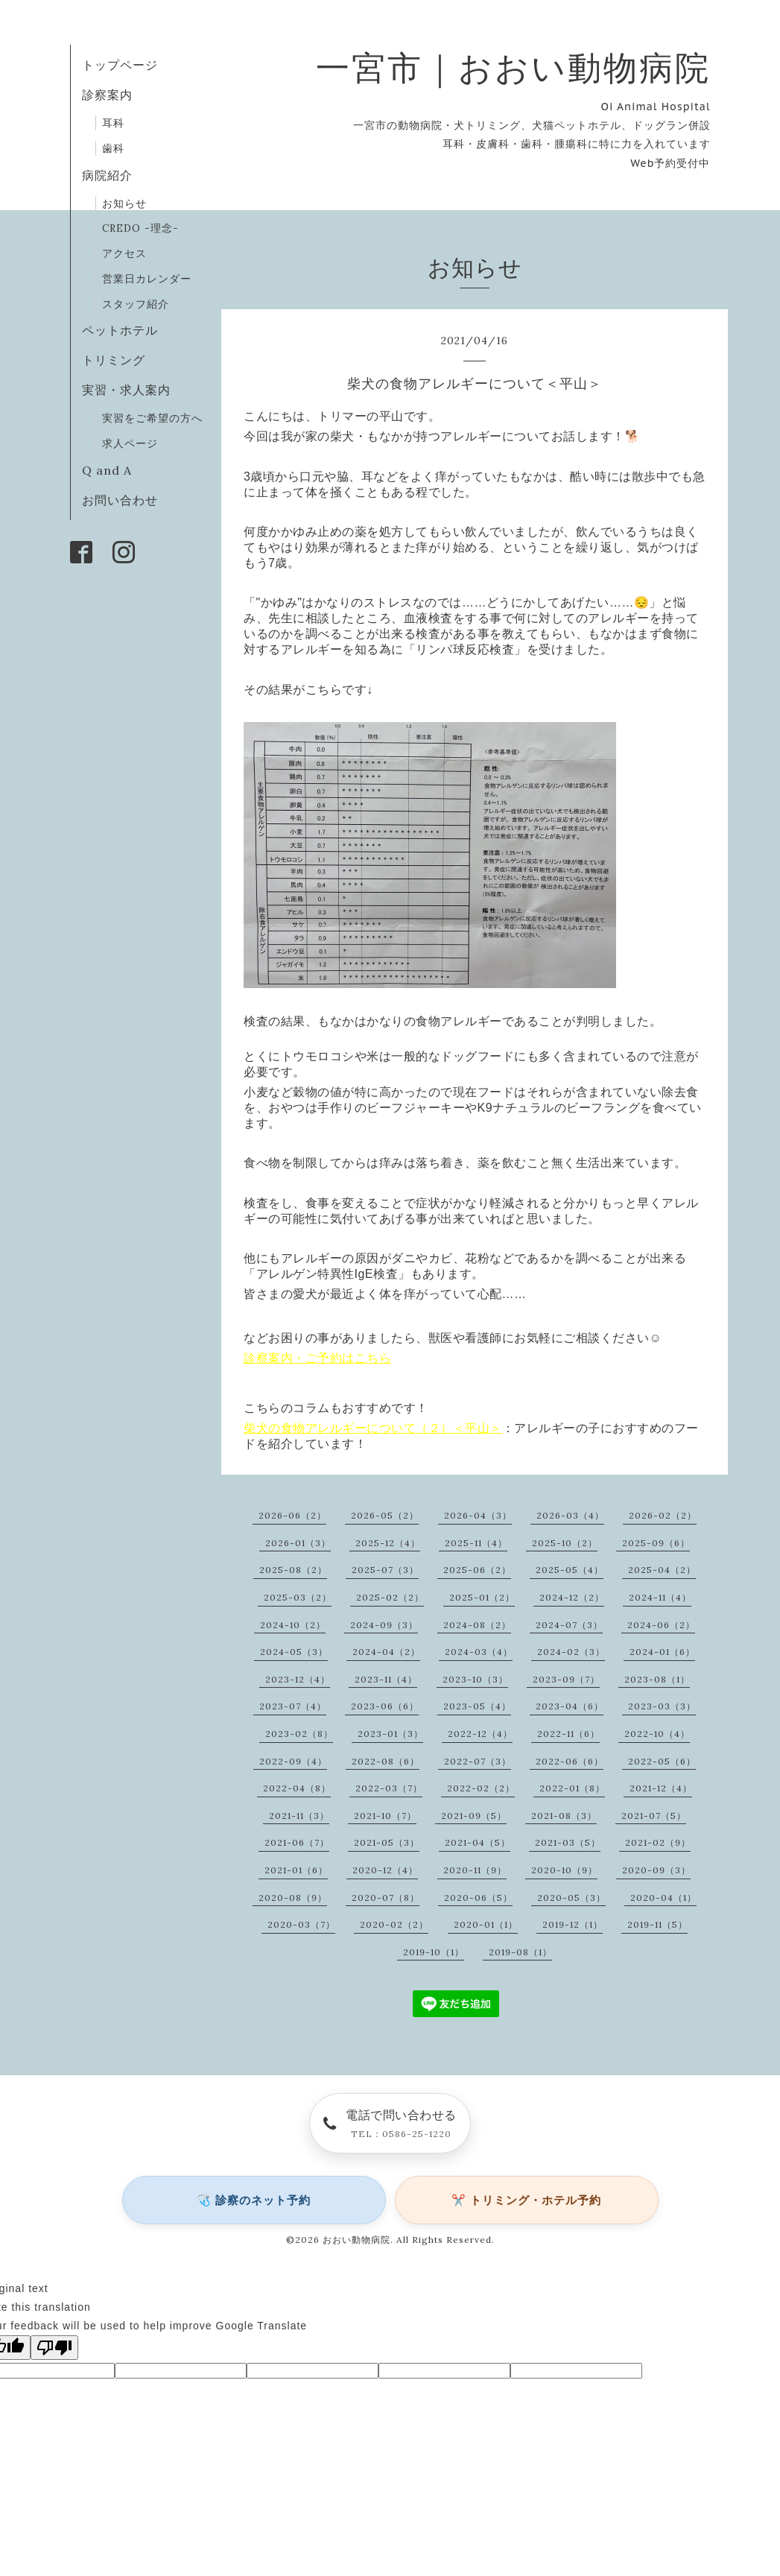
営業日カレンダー (146, 278)
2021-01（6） (296, 1870)
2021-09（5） (474, 1815)
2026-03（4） (570, 1515)
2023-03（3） (662, 1706)
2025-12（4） (387, 1542)
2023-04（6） (569, 1706)
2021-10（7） (385, 1815)
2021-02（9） (658, 1842)
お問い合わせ (120, 500)
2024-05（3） (294, 1651)
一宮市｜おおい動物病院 (513, 67)
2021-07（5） (653, 1815)
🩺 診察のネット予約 (254, 2200)
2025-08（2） (293, 1569)
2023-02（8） (299, 1733)
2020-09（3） (656, 1870)
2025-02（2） (390, 1597)
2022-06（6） (569, 1761)
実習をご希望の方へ (152, 418)
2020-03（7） (301, 1924)
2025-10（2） (564, 1542)
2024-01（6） (662, 1651)
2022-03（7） (388, 1788)
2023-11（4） (386, 1679)
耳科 (113, 123)
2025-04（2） (662, 1569)
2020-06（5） (478, 1897)
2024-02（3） (571, 1651)
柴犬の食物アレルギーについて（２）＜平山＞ (373, 1428)
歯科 (113, 148)
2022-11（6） (568, 1733)
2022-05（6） (662, 1761)
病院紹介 (107, 175)
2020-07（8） (385, 1897)
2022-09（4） (293, 1761)
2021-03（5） (567, 1842)
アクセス (124, 253)
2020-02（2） (394, 1924)
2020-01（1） (486, 1924)
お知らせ (124, 203)
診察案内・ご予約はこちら (317, 1358)
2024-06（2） (661, 1624)
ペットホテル (120, 330)
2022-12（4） (480, 1733)
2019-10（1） (433, 1952)
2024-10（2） (293, 1624)
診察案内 (107, 94)
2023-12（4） (297, 1679)
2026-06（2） (292, 1515)
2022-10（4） (657, 1733)
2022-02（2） (481, 1788)
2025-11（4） (476, 1542)
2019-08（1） (520, 1952)
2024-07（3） (569, 1624)
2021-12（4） (661, 1788)
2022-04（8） (297, 1788)
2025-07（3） (385, 1569)
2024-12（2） (571, 1597)
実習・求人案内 (126, 389)
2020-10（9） (564, 1870)
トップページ (120, 64)
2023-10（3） (475, 1679)
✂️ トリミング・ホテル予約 (526, 2200)
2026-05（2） (385, 1515)
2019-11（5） (657, 1924)
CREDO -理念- (140, 228)
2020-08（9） (293, 1897)
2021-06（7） (296, 1842)
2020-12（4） (385, 1870)
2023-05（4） (477, 1706)
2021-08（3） (564, 1815)
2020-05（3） (571, 1897)
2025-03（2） (298, 1597)
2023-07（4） (292, 1706)
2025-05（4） (569, 1569)
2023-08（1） (657, 1679)
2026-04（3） (478, 1515)
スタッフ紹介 (135, 304)
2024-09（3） (384, 1624)
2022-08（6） (385, 1761)
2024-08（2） (477, 1624)
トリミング (113, 359)
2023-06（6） (385, 1706)
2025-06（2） (477, 1569)
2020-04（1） (663, 1897)
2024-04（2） (386, 1651)
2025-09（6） (656, 1542)
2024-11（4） (660, 1597)
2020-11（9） (475, 1870)
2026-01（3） (298, 1542)
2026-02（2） (663, 1515)
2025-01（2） (482, 1597)
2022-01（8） (572, 1788)
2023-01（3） (390, 1733)
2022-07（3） (477, 1761)
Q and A (113, 470)
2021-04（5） (477, 1842)
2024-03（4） (479, 1651)
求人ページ (130, 443)
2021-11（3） (299, 1815)
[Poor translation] (54, 2347)
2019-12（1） (572, 1924)
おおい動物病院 (356, 2239)
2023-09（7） (566, 1679)
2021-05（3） (386, 1842)
